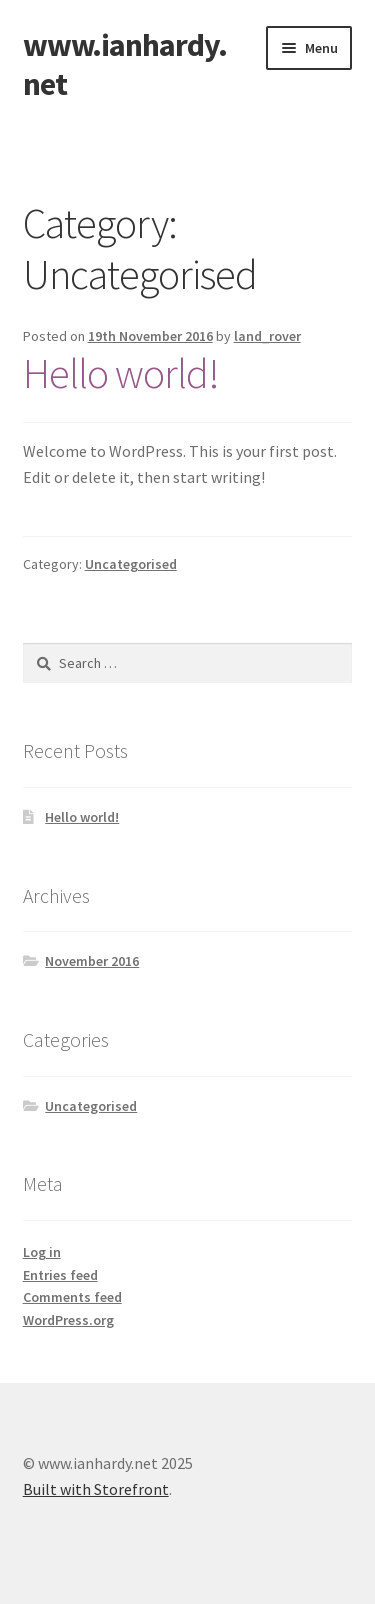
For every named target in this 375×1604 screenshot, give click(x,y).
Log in (42, 1252)
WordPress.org (68, 1320)
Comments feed (72, 1297)
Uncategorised (131, 564)
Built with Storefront (96, 1489)
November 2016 (92, 961)
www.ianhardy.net (125, 64)
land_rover (267, 336)
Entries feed (60, 1275)
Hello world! (121, 373)
